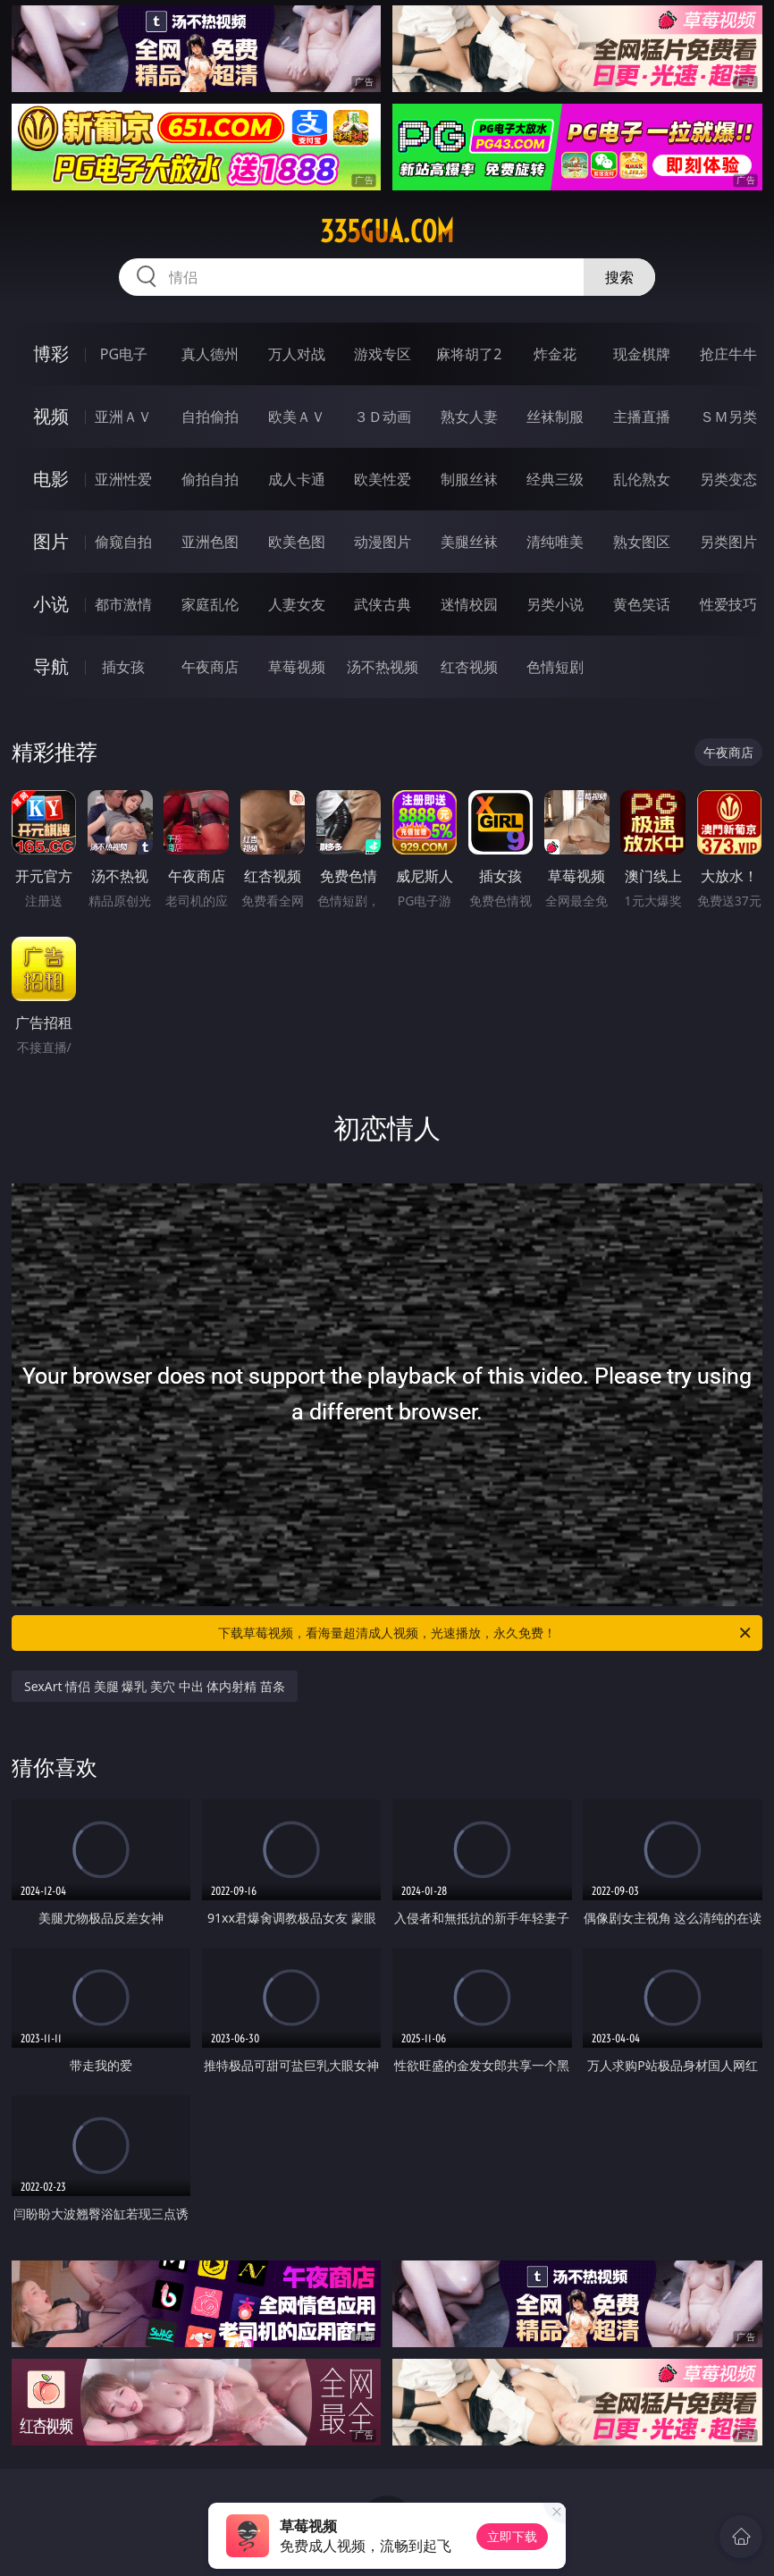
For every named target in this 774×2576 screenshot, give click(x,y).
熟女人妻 (469, 416)
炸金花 (555, 354)
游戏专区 (382, 354)
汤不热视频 (382, 667)
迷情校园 (469, 604)
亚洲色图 (210, 541)
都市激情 (123, 604)
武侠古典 (382, 604)
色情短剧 (555, 667)
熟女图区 (641, 541)
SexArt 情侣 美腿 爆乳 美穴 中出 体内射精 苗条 (154, 1686)
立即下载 (512, 2536)
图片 (51, 541)
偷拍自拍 (210, 479)
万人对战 (296, 354)
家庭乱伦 (210, 604)
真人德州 (210, 354)
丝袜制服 (555, 416)
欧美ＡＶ (296, 416)
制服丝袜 (469, 479)
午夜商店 (210, 667)
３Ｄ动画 (382, 416)
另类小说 (555, 604)
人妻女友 (296, 604)
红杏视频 (469, 667)
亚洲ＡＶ (123, 416)
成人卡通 (296, 479)
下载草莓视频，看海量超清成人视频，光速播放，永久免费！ (485, 1633)
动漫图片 (382, 541)
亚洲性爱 (123, 479)
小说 (51, 604)
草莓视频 (296, 667)
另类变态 (728, 479)
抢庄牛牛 (728, 354)
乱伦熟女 (641, 479)
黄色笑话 (641, 604)
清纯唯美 (555, 541)
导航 (51, 666)
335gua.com (387, 231)
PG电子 (123, 354)
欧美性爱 (382, 479)
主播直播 (641, 416)
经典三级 (555, 479)
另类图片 (728, 541)
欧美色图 (296, 541)
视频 (51, 416)
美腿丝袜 (469, 541)
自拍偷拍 (210, 416)
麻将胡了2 (468, 354)
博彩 (51, 353)
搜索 (619, 277)
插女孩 (123, 667)
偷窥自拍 (123, 541)
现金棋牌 (641, 354)
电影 (51, 479)
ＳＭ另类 (728, 416)
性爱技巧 (728, 604)
